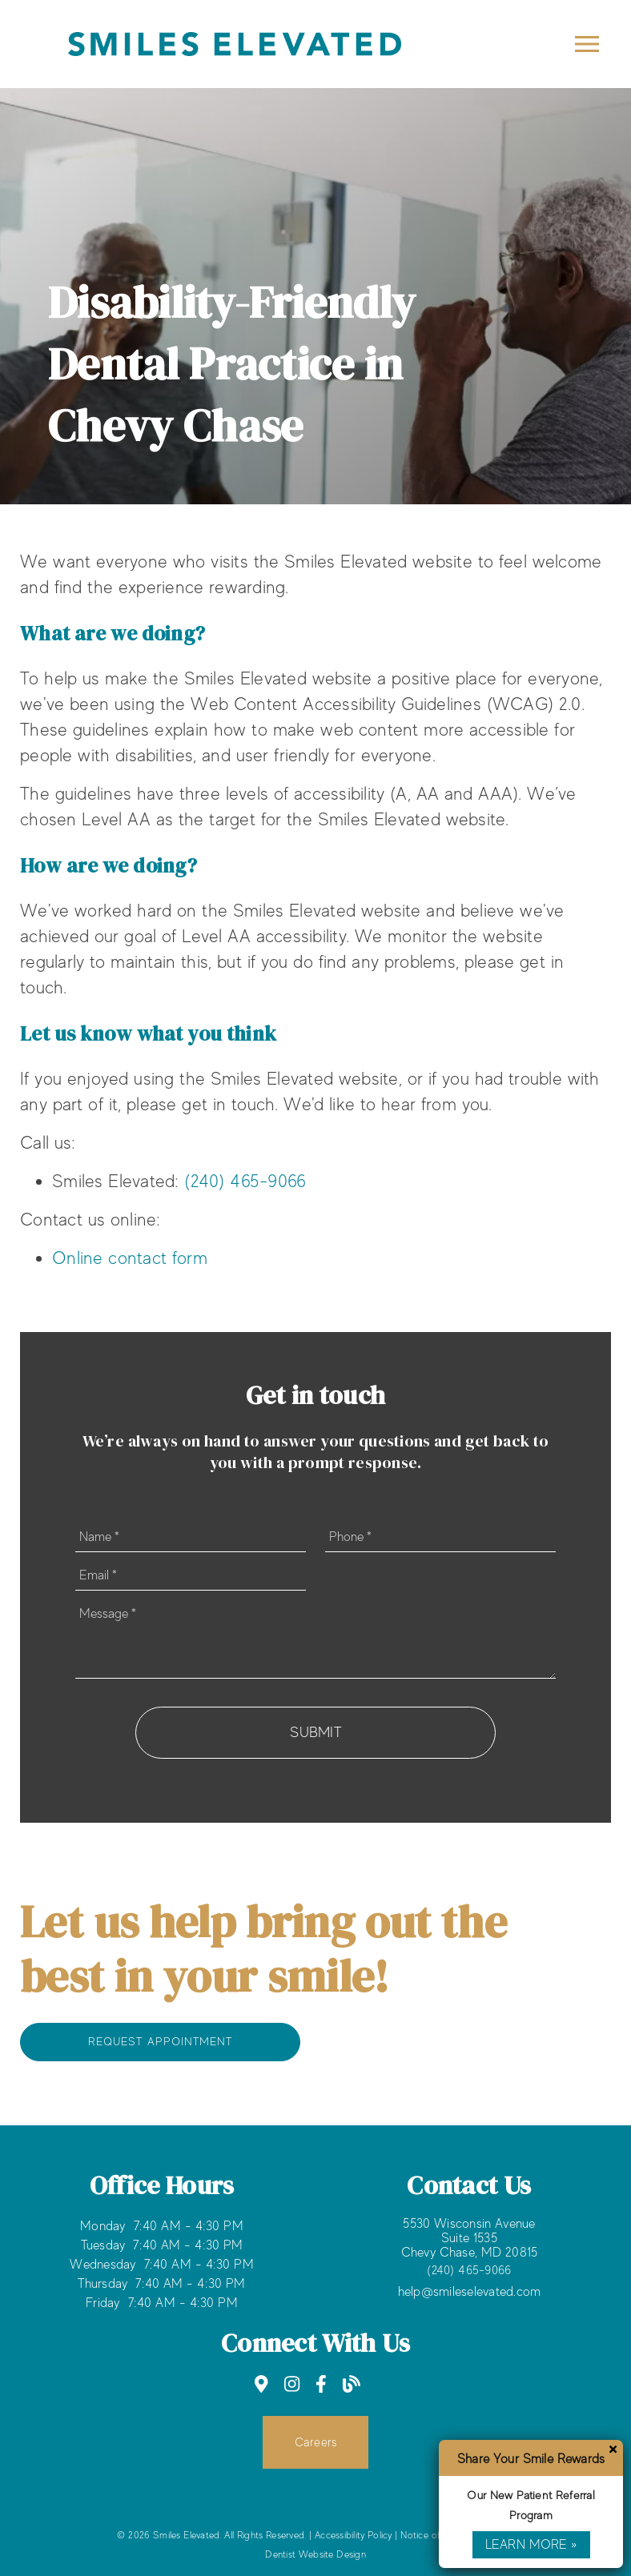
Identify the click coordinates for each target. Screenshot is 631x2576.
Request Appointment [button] (160, 2041)
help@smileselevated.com (469, 2292)
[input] (190, 1537)
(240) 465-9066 (245, 1181)
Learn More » (531, 2545)
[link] (261, 2384)
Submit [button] (315, 1732)
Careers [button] (316, 2442)
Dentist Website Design (315, 2554)
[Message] (315, 1639)
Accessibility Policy (353, 2535)
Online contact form (129, 1258)
